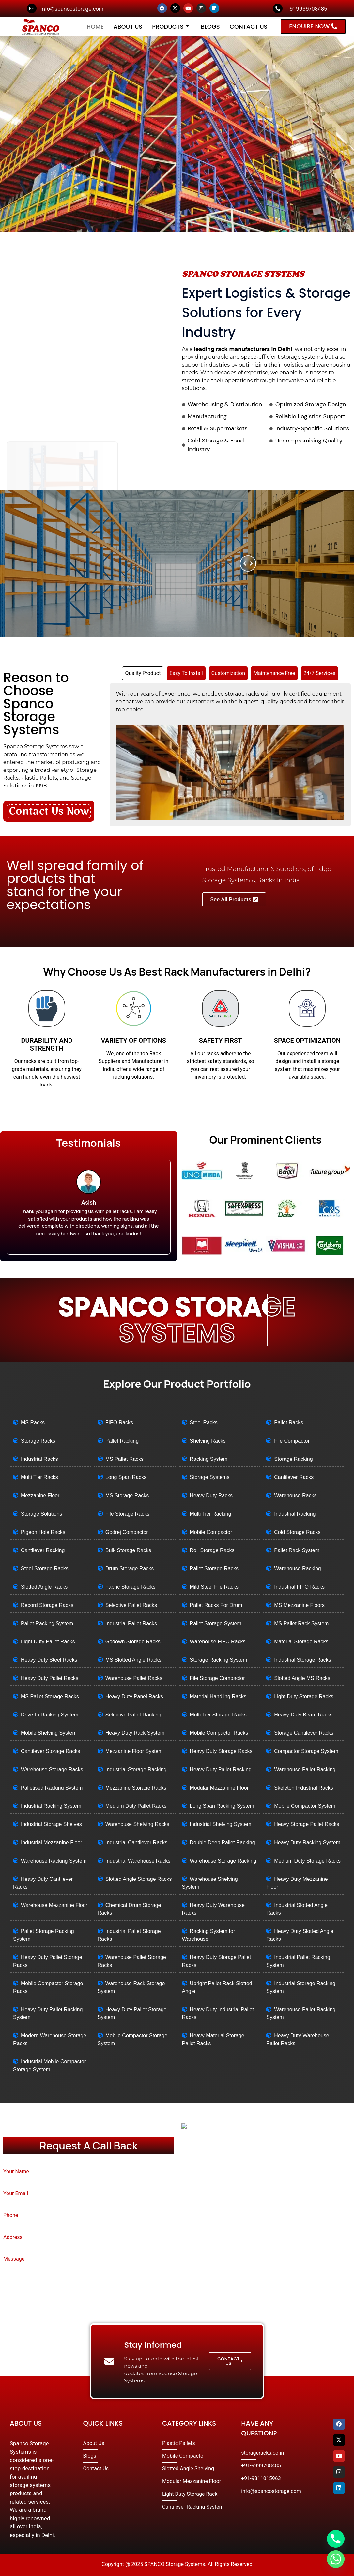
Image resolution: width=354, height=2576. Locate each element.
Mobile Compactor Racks (219, 1733)
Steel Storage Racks (45, 1568)
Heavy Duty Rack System (134, 1733)
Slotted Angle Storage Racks (138, 1879)
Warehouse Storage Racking (223, 1861)
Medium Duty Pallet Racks (136, 1806)
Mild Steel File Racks (214, 1587)
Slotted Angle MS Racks (302, 1678)
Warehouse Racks (295, 1495)
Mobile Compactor (211, 1532)
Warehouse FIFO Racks (218, 1641)
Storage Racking (293, 1459)
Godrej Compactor (126, 1532)
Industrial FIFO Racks (299, 1587)
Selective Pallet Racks (131, 1605)
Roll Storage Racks (212, 1550)
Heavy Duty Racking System (307, 1842)
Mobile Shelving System (49, 1733)
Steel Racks (204, 1422)
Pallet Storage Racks (214, 1568)
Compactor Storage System (306, 1751)
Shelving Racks (208, 1441)
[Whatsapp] (336, 2559)
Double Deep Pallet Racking (222, 1842)
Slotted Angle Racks (44, 1587)
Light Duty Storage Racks (303, 1696)
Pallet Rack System (296, 1550)
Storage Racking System (218, 1660)
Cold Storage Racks (297, 1532)
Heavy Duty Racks (211, 1495)
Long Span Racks (125, 1477)
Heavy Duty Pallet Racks (49, 1678)
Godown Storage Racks (133, 1641)
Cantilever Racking (43, 1550)
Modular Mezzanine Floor (219, 1787)
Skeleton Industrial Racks (303, 1787)
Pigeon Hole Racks (43, 1532)
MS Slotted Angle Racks (133, 1660)
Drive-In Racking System (49, 1714)
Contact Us (249, 26)
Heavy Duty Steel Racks (49, 1660)
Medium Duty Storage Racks (307, 1861)
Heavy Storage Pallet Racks (306, 1824)
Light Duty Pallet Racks (48, 1641)
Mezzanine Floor (40, 1495)
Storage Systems (210, 1477)
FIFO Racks (119, 1422)
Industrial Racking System (51, 1806)
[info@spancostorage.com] (32, 8)
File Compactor (291, 1441)
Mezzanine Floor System (134, 1751)
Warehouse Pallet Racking (304, 1769)
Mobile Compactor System (304, 1806)
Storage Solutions (41, 1514)
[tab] (142, 673)
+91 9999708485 (306, 8)
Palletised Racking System (52, 1787)
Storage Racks (38, 1441)
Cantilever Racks (294, 1477)
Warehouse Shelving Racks (137, 1824)
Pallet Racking (122, 1441)
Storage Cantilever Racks (303, 1733)
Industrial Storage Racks (302, 1660)
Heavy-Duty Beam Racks (303, 1714)
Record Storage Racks (47, 1605)
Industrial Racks (39, 1459)
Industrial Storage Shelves (51, 1824)
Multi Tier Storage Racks (218, 1714)
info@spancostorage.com (71, 8)
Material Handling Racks (218, 1696)
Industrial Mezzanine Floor (51, 1842)
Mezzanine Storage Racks (135, 1787)
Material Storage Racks (301, 1641)
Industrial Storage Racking (136, 1769)
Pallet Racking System (47, 1623)
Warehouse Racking (297, 1568)
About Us (128, 26)
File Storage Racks (127, 1514)
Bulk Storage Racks (128, 1550)
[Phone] (336, 2539)
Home (95, 26)
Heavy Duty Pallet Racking (221, 1769)
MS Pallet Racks (124, 1459)
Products (170, 26)
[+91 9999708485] (278, 8)
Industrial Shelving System (221, 1824)
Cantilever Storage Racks (50, 1751)
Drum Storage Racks (129, 1568)
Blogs (210, 26)
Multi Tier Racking (210, 1514)
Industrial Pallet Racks (131, 1623)
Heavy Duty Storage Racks (221, 1751)
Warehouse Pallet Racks (133, 1678)
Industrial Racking (295, 1514)
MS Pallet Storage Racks (50, 1696)
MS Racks (33, 1422)
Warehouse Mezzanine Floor (54, 1905)
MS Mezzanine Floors (299, 1605)
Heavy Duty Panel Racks (134, 1696)
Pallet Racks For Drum (216, 1605)
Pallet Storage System (215, 1623)
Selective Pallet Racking (133, 1714)
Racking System (209, 1459)
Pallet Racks (288, 1422)
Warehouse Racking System (53, 1861)
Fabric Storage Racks (130, 1587)
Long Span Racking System (222, 1806)
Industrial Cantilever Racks (136, 1842)
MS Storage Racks (127, 1495)
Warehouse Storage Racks (52, 1769)
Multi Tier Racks (39, 1477)
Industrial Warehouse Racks (138, 1861)
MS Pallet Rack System (301, 1623)
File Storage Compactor (217, 1678)
